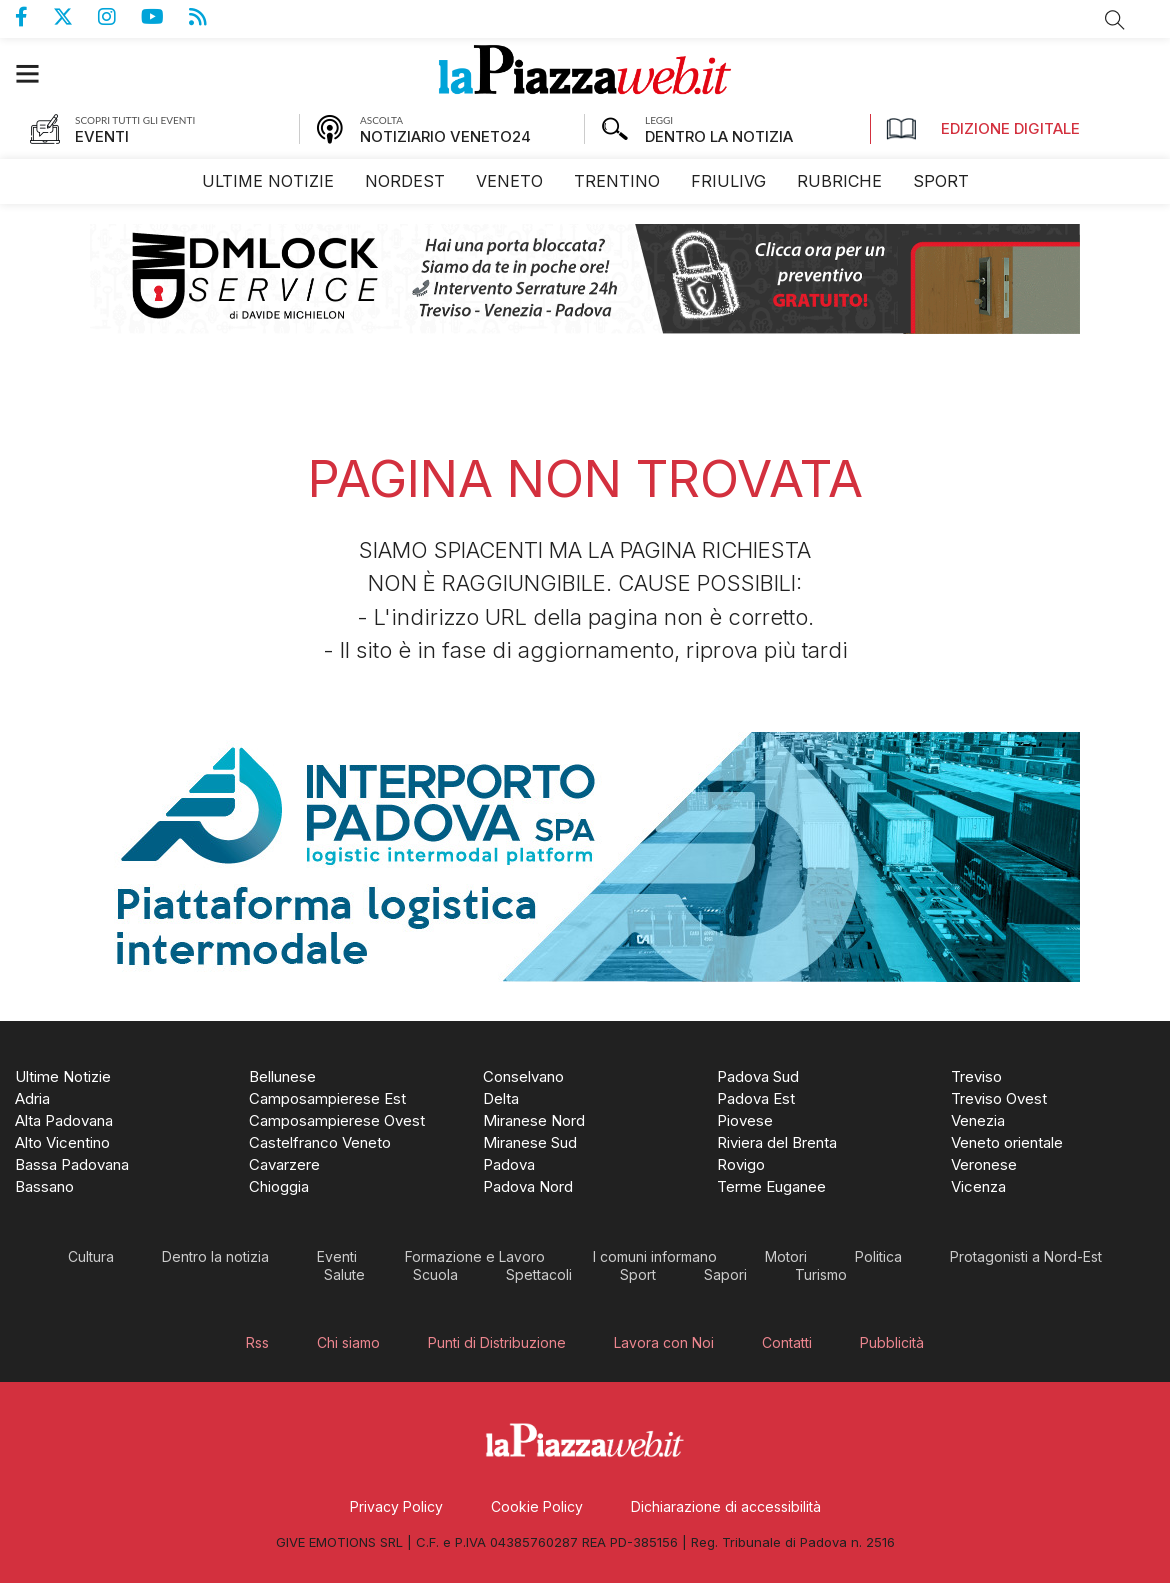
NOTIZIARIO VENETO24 (445, 136)
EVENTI (102, 136)
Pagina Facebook (34, 17)
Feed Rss (210, 17)
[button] (37, 73)
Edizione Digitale (983, 129)
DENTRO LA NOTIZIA (719, 136)
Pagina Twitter (75, 17)
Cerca (1115, 20)
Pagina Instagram (119, 17)
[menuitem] (268, 181)
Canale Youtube (165, 17)
